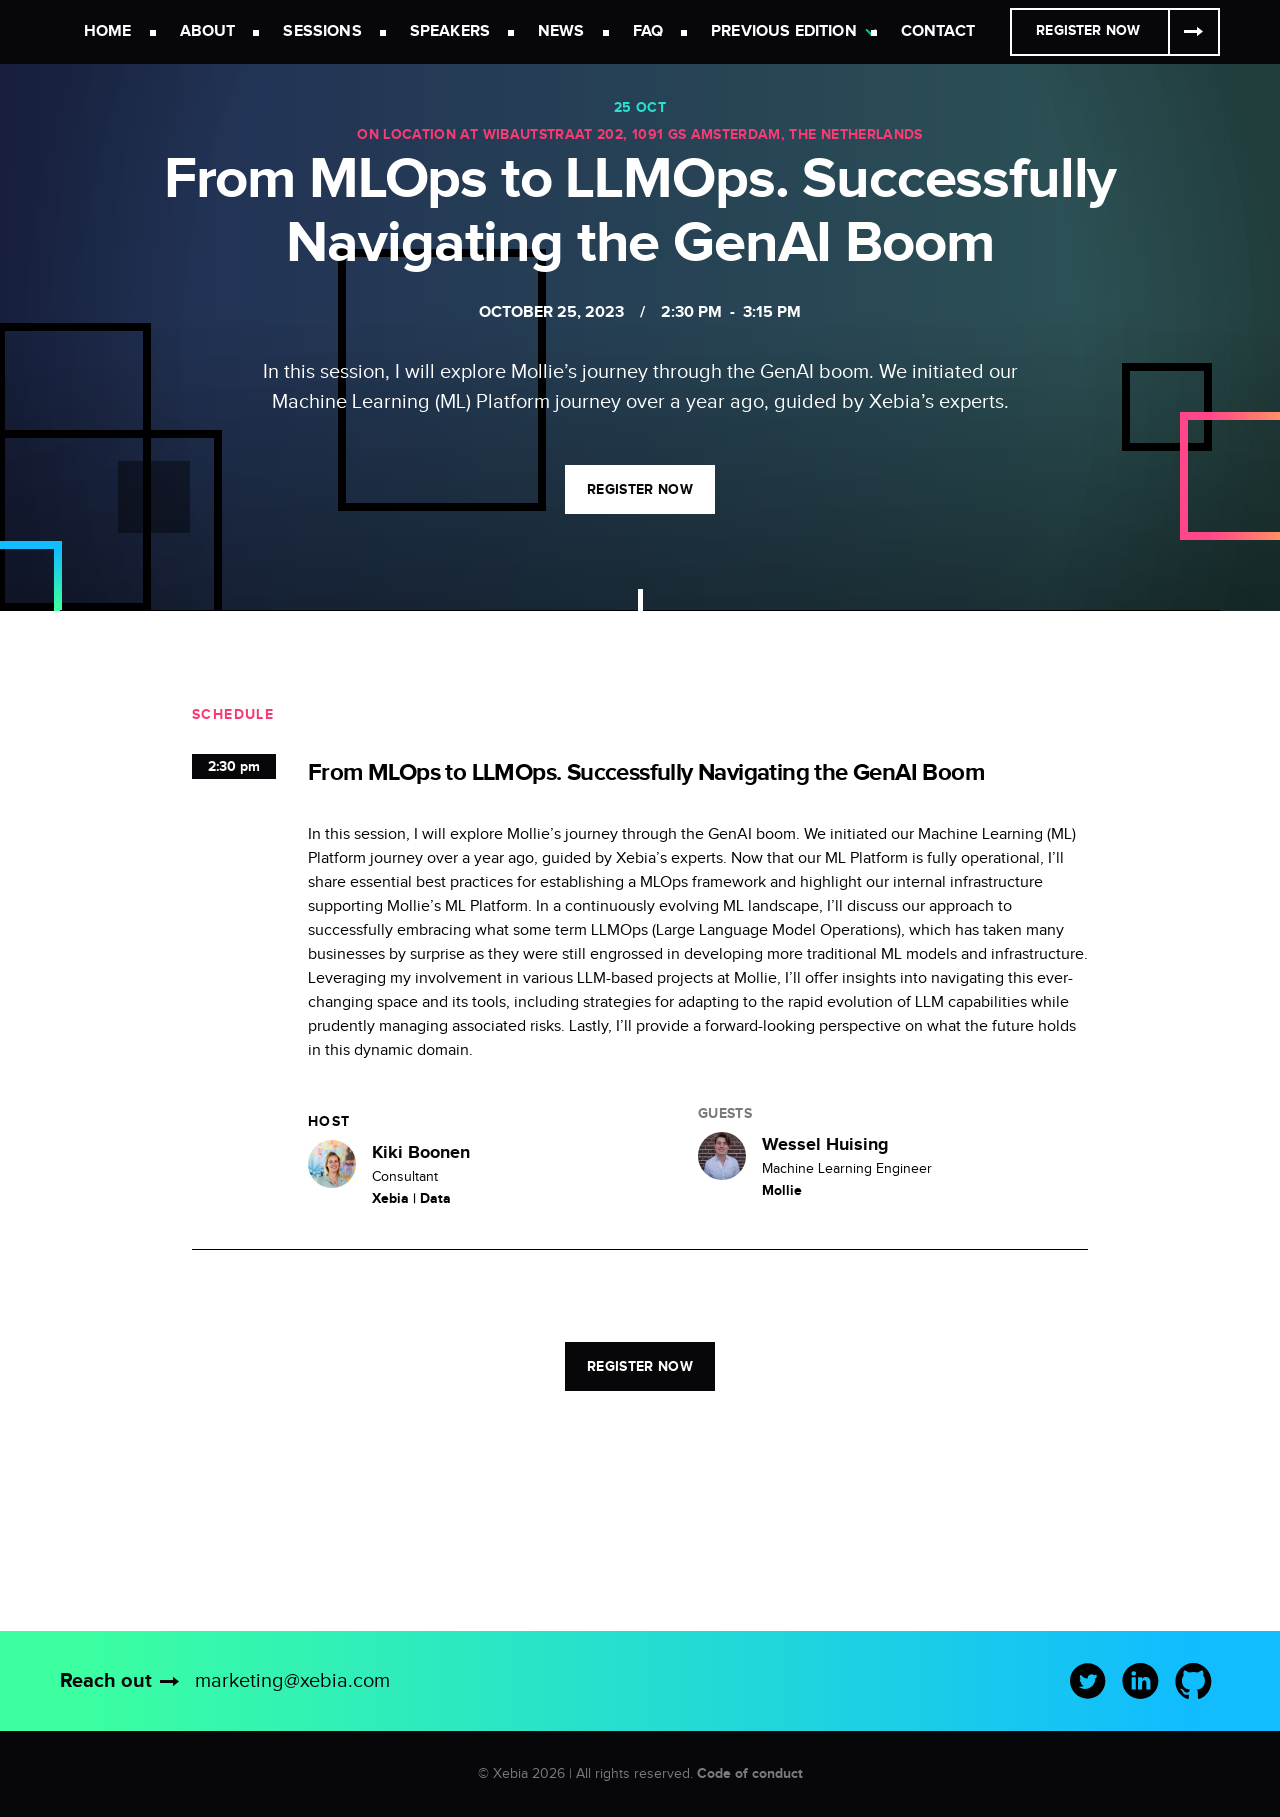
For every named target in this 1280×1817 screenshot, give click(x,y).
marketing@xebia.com (292, 1681)
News (561, 31)
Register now (640, 489)
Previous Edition (784, 31)
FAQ (648, 31)
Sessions (322, 31)
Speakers (450, 31)
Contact (938, 31)
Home (108, 31)
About (208, 31)
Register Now (1088, 30)
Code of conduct (750, 1773)
